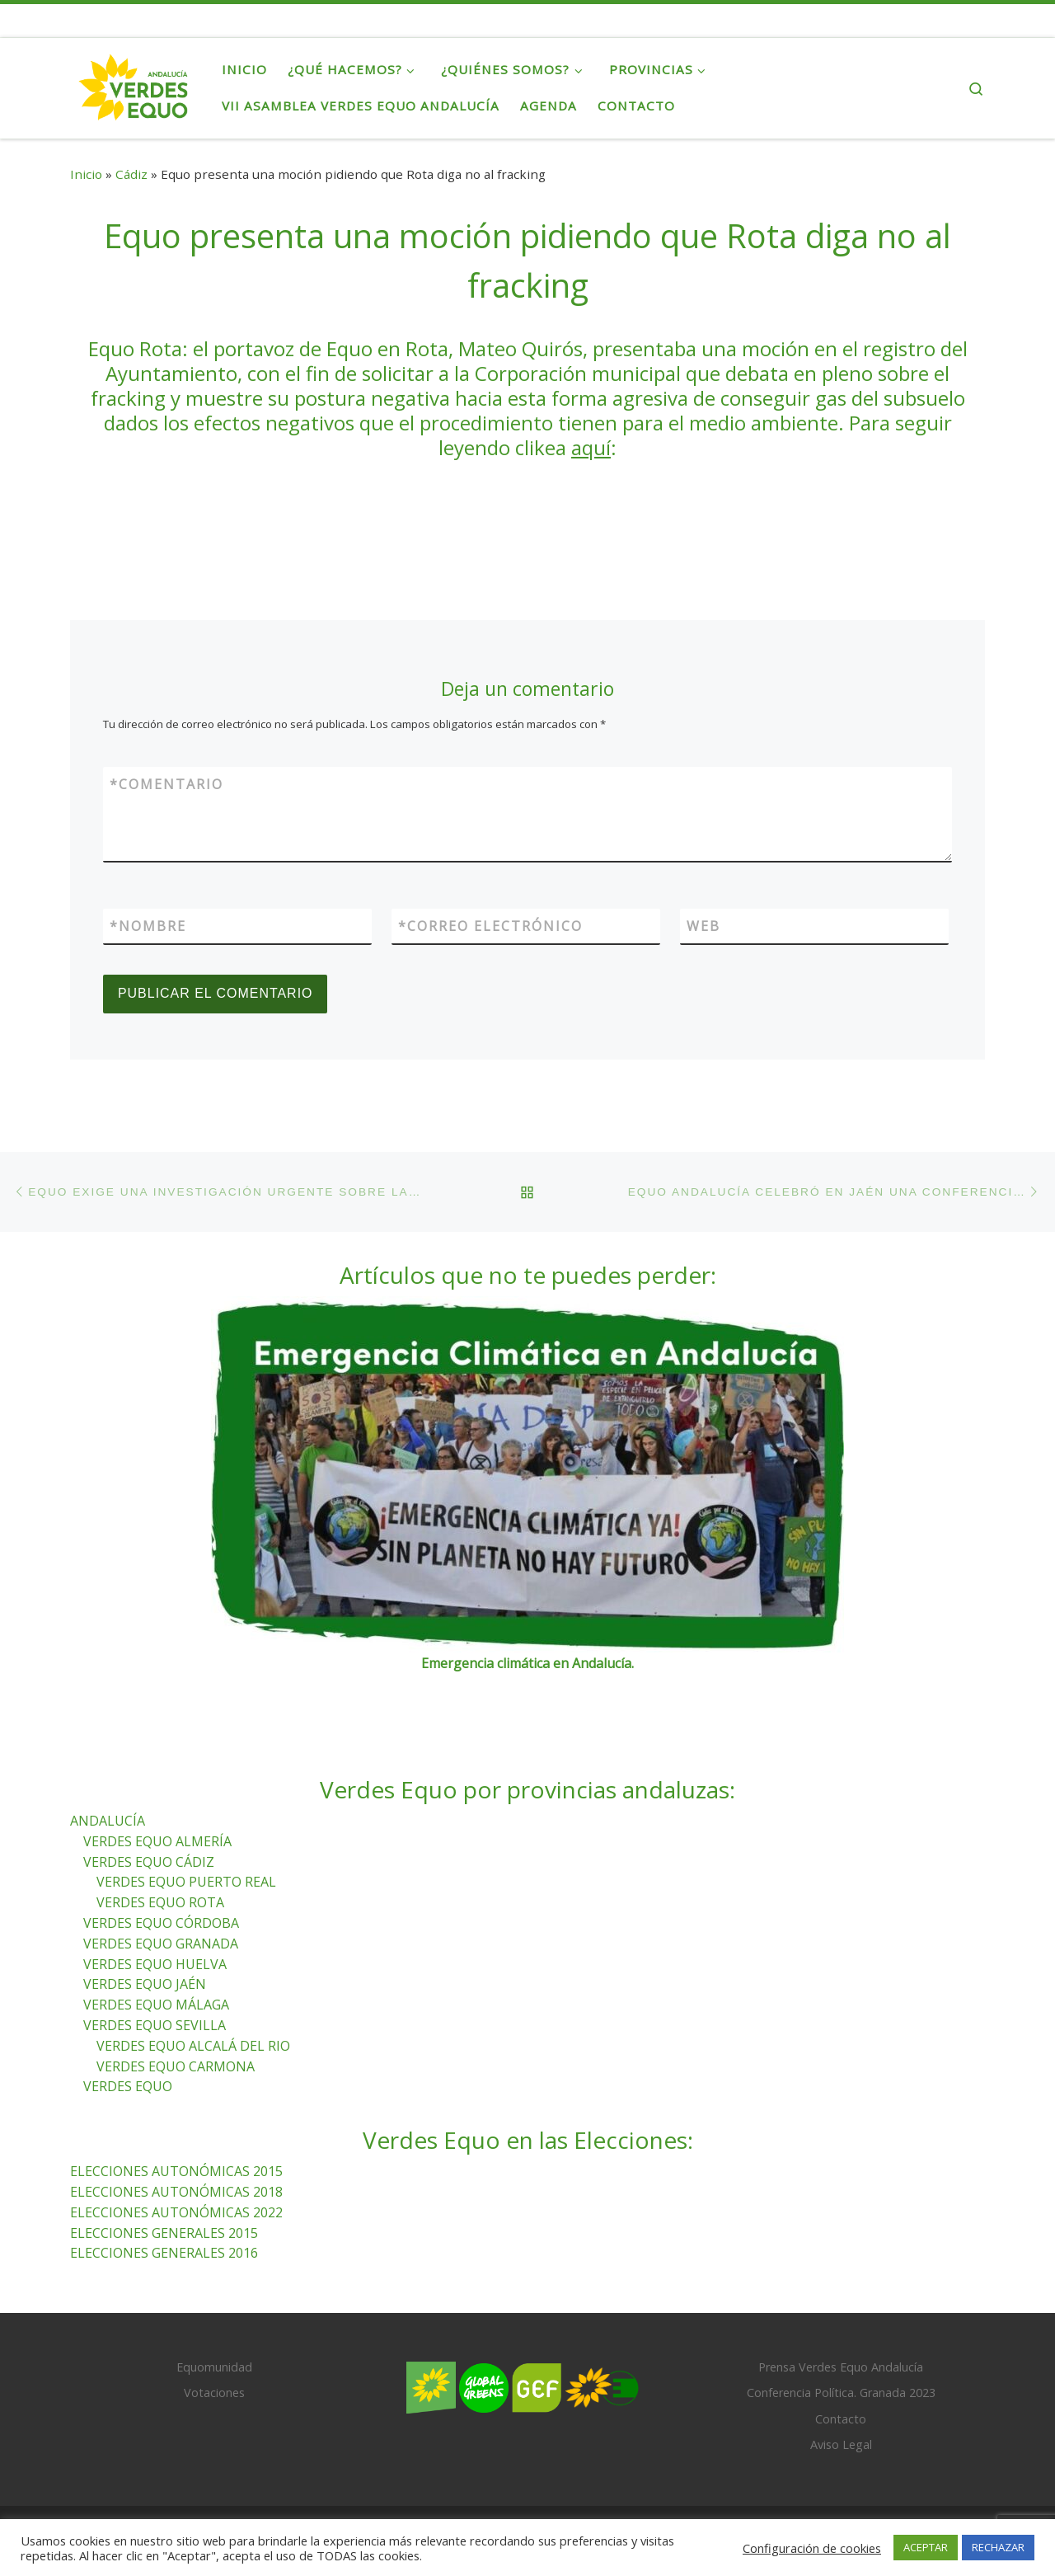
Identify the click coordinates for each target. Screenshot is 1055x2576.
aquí (591, 447)
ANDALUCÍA (107, 1821)
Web (703, 926)
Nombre (148, 926)
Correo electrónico (490, 926)
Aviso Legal (841, 2444)
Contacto (840, 2419)
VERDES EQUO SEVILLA (154, 2025)
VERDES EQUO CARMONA (175, 2066)
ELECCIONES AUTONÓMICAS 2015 (176, 2172)
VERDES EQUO (127, 2087)
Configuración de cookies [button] (812, 2548)
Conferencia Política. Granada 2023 (841, 2393)
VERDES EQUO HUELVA (155, 1964)
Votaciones (214, 2393)
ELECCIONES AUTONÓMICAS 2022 (176, 2212)
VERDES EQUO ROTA (160, 1903)
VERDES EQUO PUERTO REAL (186, 1882)
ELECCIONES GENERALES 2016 (164, 2254)
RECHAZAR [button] (998, 2547)
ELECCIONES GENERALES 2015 (164, 2233)
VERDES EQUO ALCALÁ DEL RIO (193, 2046)
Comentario (166, 784)
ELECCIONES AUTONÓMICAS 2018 (176, 2192)
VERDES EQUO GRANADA (160, 1943)
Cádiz (131, 174)
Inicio (86, 174)
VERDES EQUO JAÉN (144, 1985)
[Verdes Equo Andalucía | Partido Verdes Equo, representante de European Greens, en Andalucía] (133, 84)
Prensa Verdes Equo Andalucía (840, 2367)
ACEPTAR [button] (925, 2547)
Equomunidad (214, 2367)
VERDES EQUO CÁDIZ (148, 1862)
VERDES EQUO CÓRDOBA (161, 1923)
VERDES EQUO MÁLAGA (156, 2005)
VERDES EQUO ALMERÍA (157, 1841)
